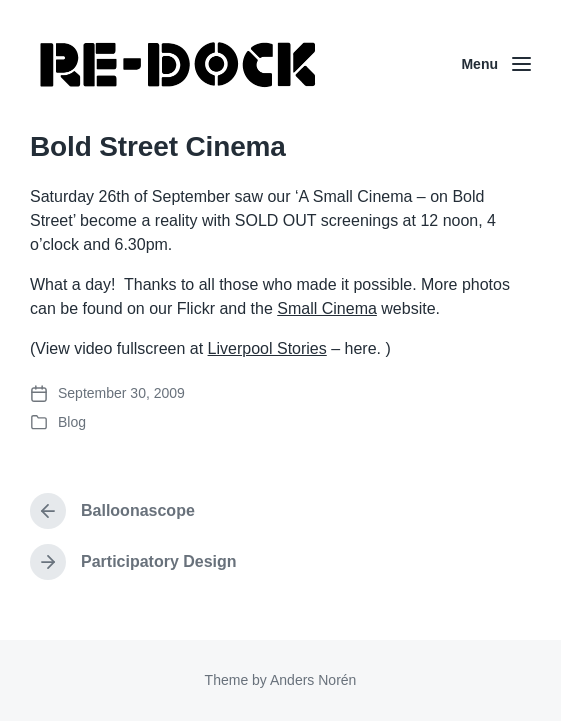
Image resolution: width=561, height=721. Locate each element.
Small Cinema (327, 308)
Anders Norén (313, 680)
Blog (72, 422)
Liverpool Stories (267, 348)
